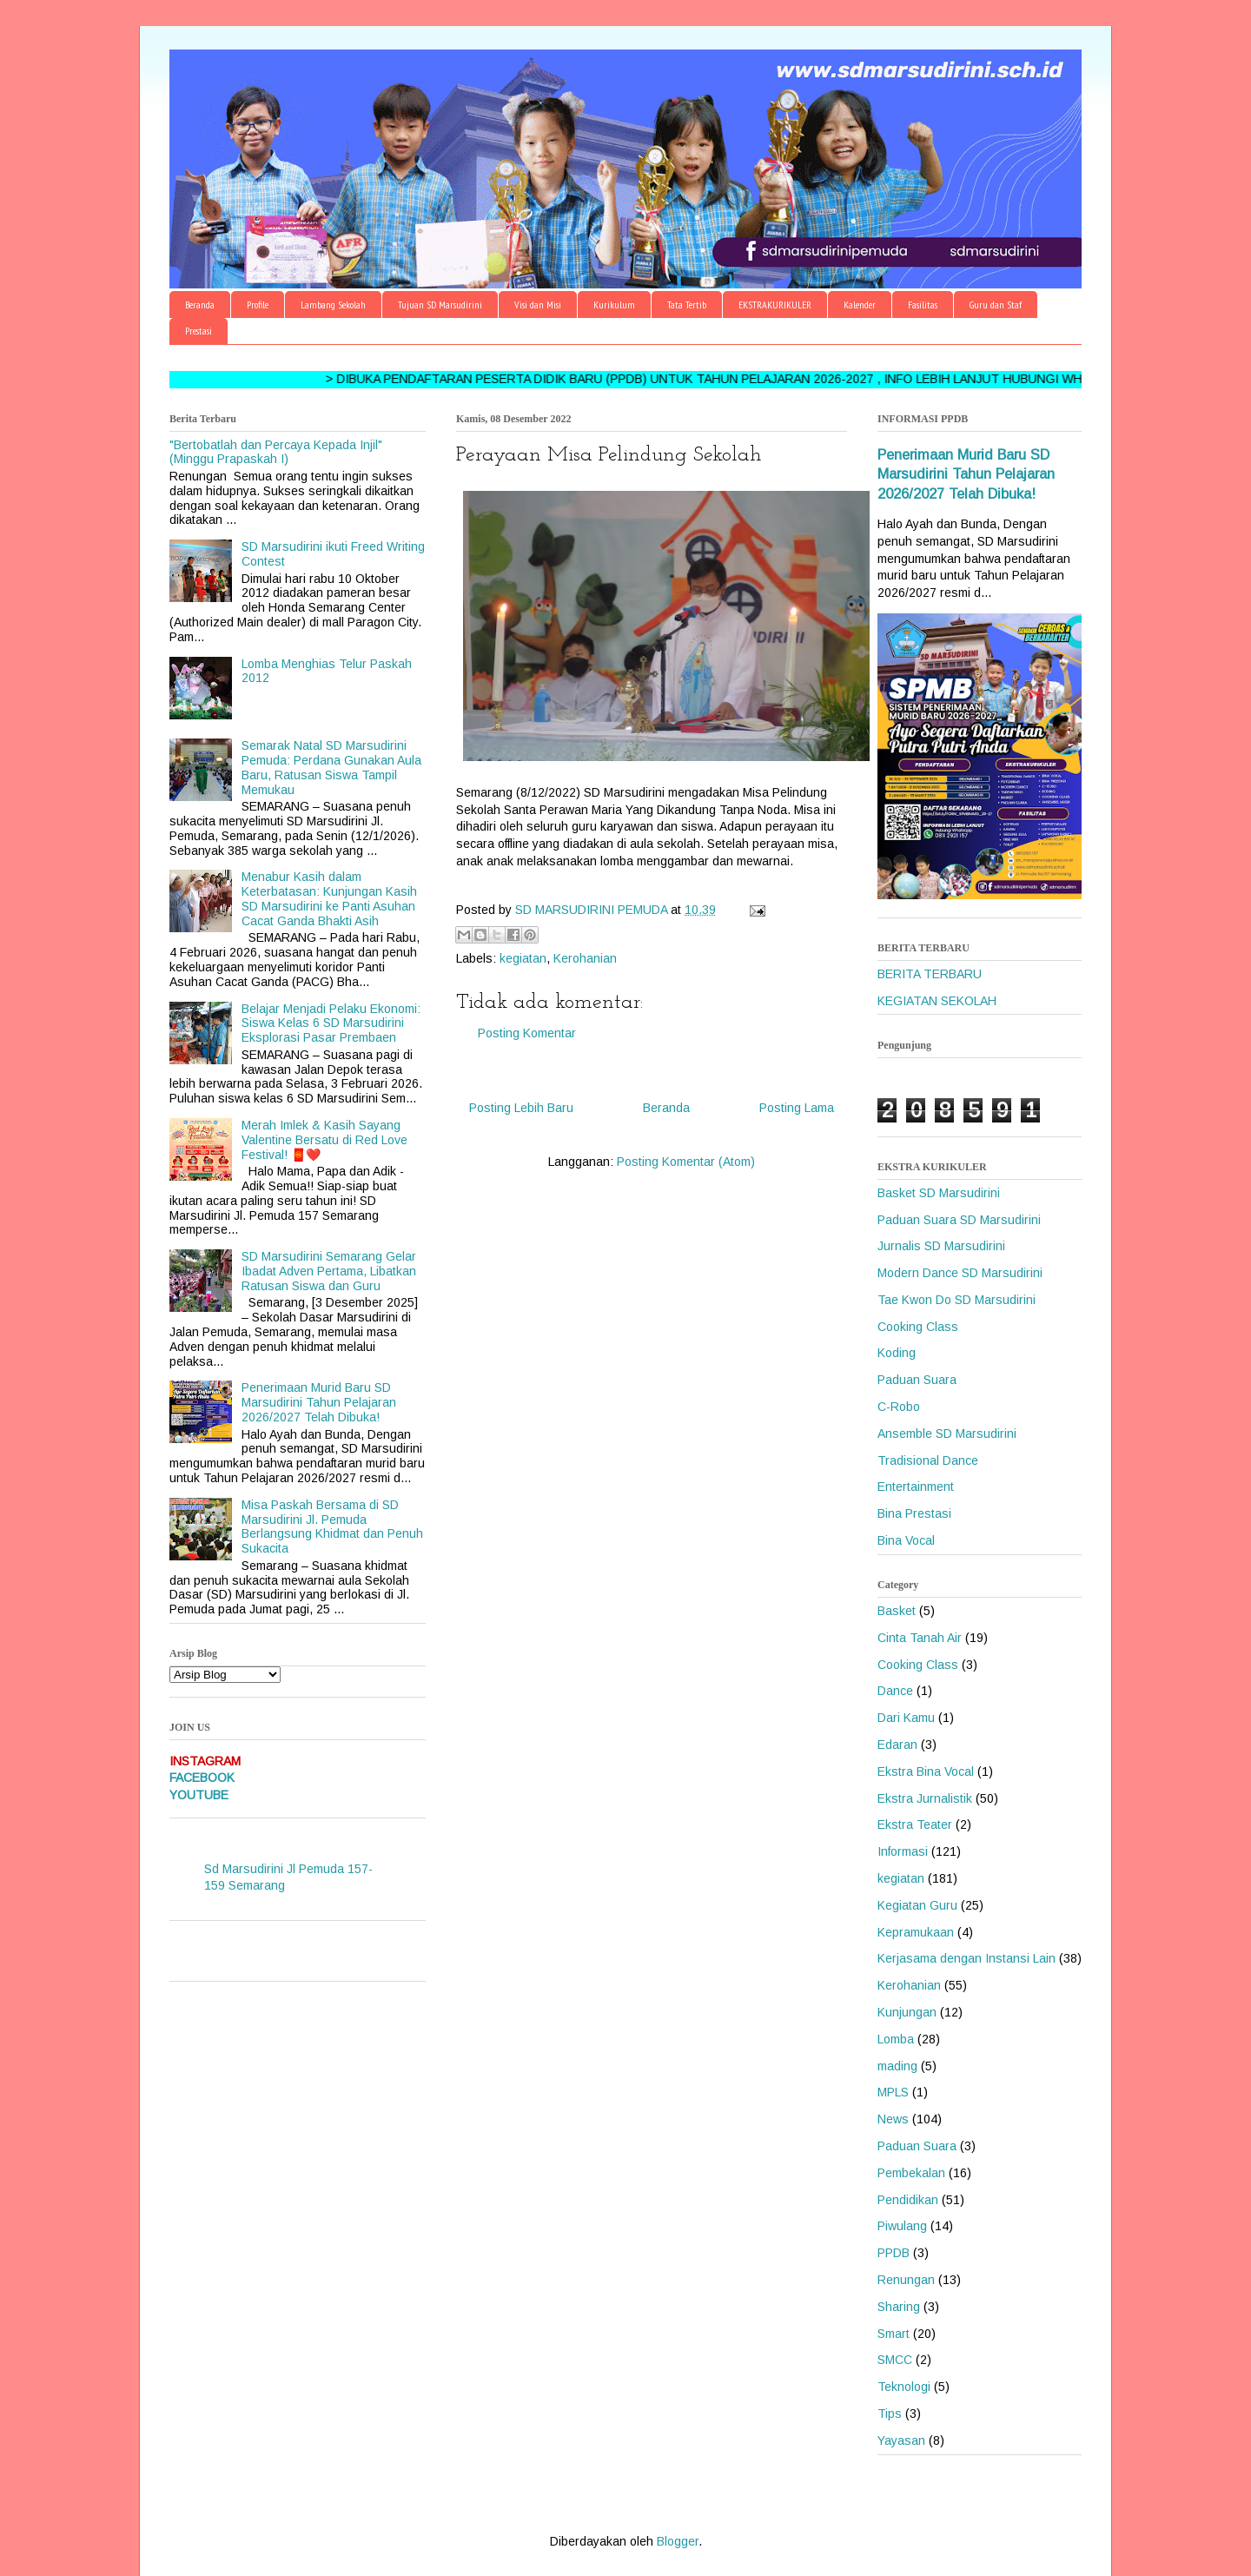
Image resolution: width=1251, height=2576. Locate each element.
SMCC (894, 2360)
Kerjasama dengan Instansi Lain (966, 1958)
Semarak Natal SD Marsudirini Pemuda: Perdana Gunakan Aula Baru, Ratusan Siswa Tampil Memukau (331, 767)
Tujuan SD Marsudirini (440, 304)
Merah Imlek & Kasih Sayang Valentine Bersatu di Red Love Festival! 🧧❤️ (324, 1140)
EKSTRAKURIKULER (774, 304)
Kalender (860, 304)
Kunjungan (907, 2012)
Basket (896, 1611)
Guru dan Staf (996, 304)
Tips (889, 2413)
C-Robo (898, 1407)
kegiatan (523, 958)
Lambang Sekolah (333, 304)
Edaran (897, 1745)
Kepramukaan (915, 1932)
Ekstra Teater (914, 1824)
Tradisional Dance (927, 1460)
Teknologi (903, 2387)
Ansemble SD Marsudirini (946, 1433)
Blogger (677, 2541)
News (893, 2119)
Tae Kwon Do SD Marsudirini (956, 1300)
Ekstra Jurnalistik (924, 1798)
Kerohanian (585, 958)
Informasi (902, 1851)
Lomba (895, 2039)
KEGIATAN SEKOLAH (936, 1001)
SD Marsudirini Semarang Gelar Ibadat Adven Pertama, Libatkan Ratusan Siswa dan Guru (329, 1271)
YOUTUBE (198, 1795)
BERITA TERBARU (929, 974)
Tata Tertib (686, 304)
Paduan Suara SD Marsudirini (959, 1220)
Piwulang (902, 2226)
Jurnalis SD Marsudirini (941, 1246)
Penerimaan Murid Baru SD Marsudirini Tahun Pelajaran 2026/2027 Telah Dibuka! (319, 1402)
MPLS (893, 2092)
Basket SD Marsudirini (938, 1193)
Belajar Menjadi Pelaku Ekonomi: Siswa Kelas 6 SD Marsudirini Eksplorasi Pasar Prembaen (331, 1023)
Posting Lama (796, 1108)
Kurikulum (614, 304)
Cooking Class (917, 1327)
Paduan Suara (916, 1380)
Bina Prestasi (914, 1513)
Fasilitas (922, 304)
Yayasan (901, 2440)
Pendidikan (907, 2200)
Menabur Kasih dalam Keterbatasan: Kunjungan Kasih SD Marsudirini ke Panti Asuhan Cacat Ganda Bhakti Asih (329, 898)
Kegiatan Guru (917, 1905)
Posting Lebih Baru (521, 1108)
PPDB (893, 2253)
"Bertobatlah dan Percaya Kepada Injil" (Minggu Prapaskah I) (275, 452)
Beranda (200, 304)
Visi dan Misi (537, 304)
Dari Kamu (906, 1718)
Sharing (898, 2307)
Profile (257, 304)
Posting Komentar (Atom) (686, 1162)
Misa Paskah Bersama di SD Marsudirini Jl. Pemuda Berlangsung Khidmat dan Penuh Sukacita (332, 1526)
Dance (895, 1691)
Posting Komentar (527, 1033)
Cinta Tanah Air (919, 1638)
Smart (893, 2334)
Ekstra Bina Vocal (925, 1771)
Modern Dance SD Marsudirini (959, 1273)
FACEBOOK (202, 1778)
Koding (896, 1353)
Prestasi (198, 330)
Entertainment (915, 1486)
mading (897, 2066)
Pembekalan (911, 2173)
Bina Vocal (906, 1540)
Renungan (906, 2280)
